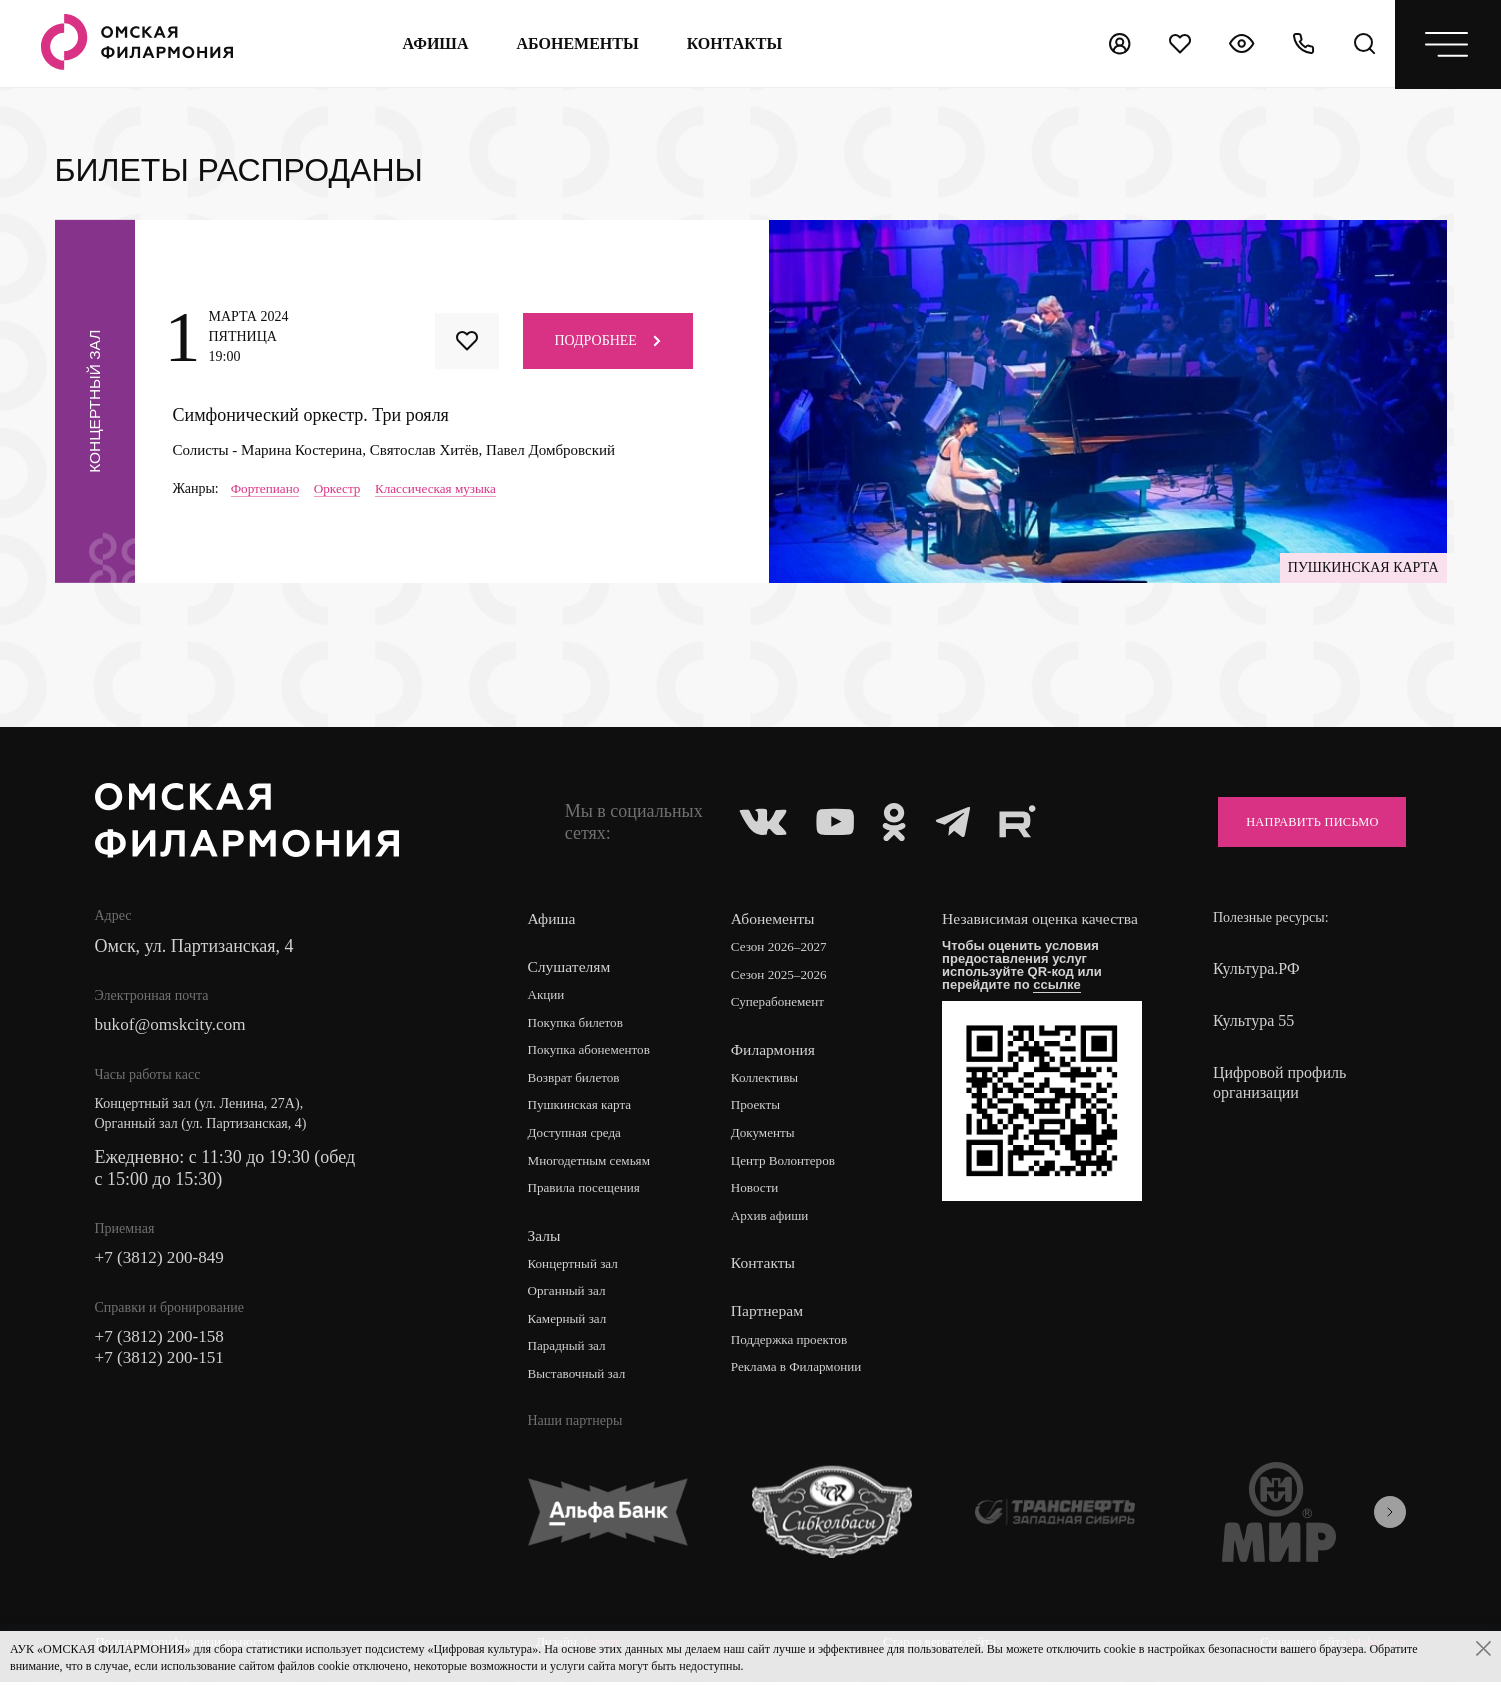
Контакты (766, 1266)
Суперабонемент (782, 1003)
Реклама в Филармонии (802, 1371)
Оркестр (343, 489)
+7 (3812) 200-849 (163, 1260)
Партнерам (770, 1314)
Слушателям (569, 966)
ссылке (1063, 1004)
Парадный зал (568, 1351)
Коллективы (769, 1079)
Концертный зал (575, 1267)
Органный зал (568, 1295)
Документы (767, 1135)
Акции (546, 995)
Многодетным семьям (592, 1163)
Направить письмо (1302, 821)
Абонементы (576, 43)
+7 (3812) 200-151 (163, 1362)
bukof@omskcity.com (174, 1026)
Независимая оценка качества (1017, 928)
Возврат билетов (576, 1079)
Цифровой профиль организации (1279, 1082)
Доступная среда (577, 1135)
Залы (544, 1238)
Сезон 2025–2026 (784, 975)
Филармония (776, 1050)
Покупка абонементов (592, 1051)
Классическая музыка (446, 489)
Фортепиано (267, 489)
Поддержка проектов (795, 1343)
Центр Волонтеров (788, 1163)
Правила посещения (587, 1191)
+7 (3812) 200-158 (163, 1340)
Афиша (434, 43)
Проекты (759, 1107)
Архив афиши (774, 1219)
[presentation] (1390, 1517)
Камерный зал (569, 1323)
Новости (758, 1191)
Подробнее (608, 340)
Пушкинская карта (582, 1107)
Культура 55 (1253, 1020)
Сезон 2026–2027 (784, 947)
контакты (733, 43)
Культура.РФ (1256, 968)
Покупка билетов (578, 1023)
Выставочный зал (579, 1379)
